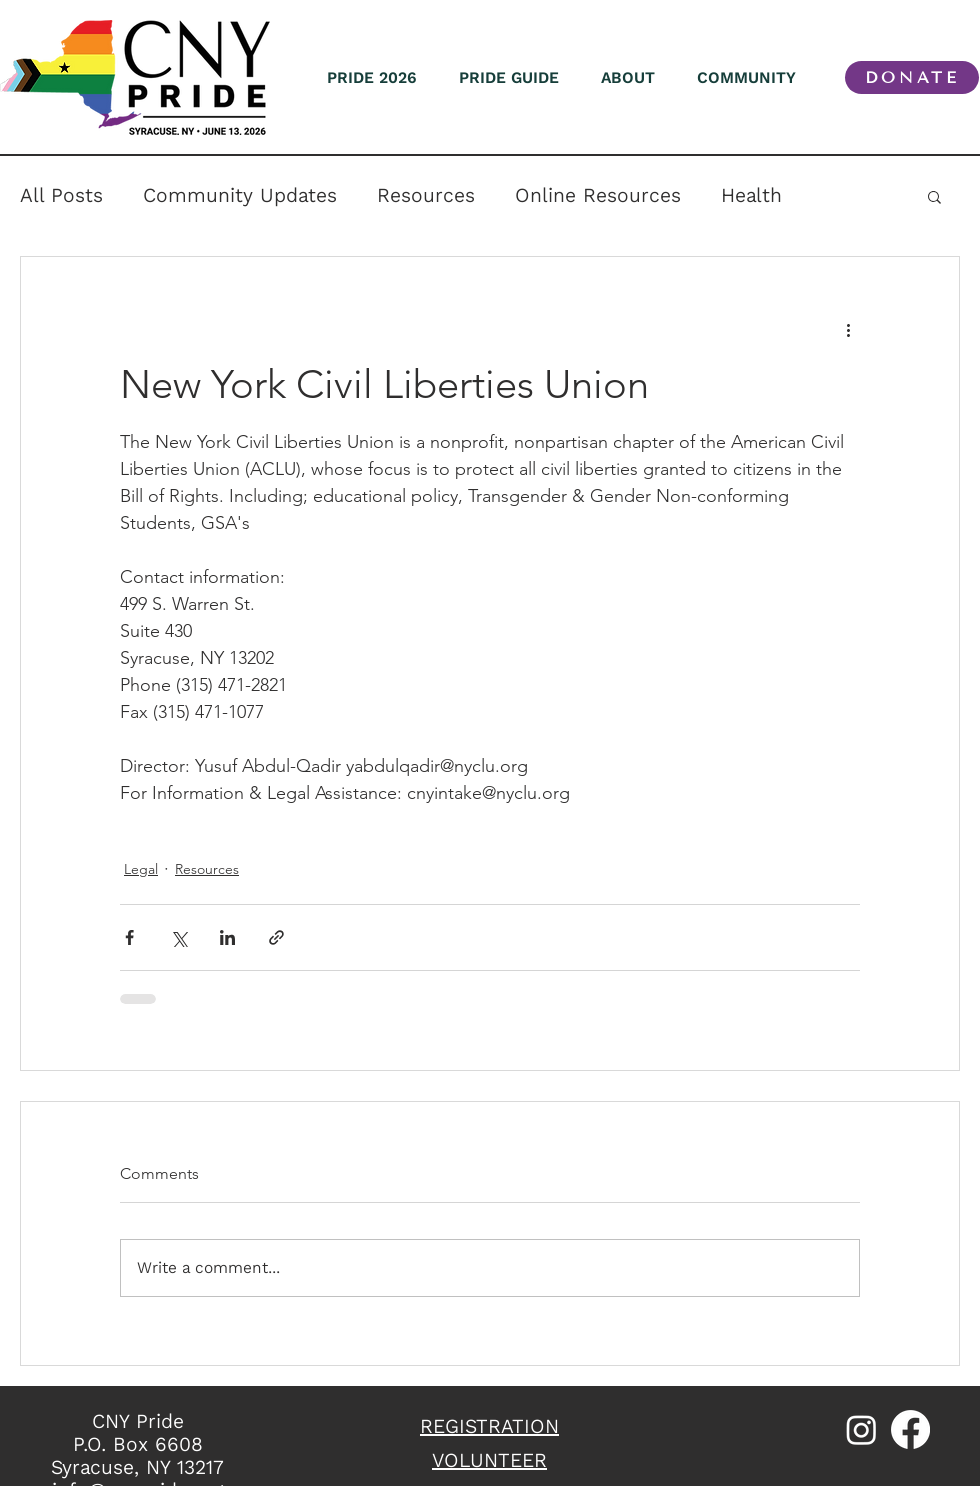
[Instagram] (861, 1429)
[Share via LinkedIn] (227, 937)
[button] (934, 196)
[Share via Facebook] (129, 937)
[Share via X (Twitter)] (178, 937)
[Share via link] (276, 937)
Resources (426, 195)
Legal (141, 869)
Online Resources (598, 195)
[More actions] (848, 329)
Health (751, 195)
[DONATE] (912, 77)
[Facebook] (910, 1429)
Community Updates (240, 195)
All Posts (61, 195)
